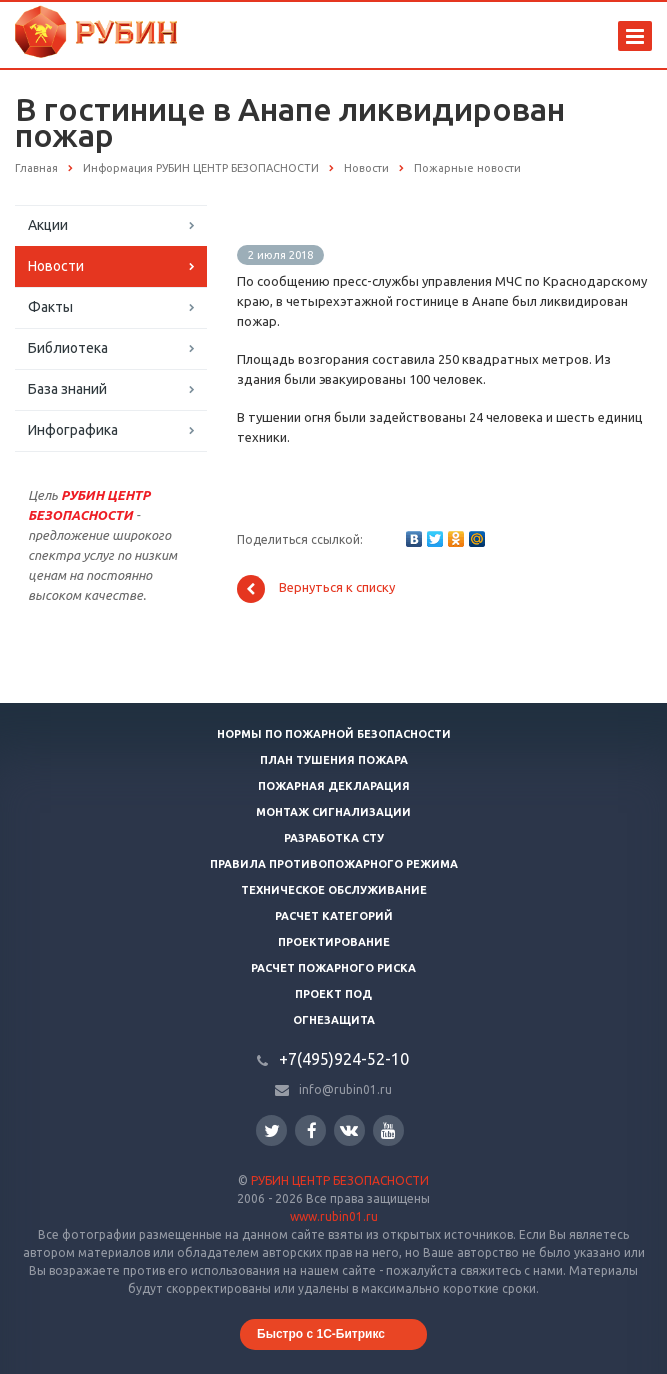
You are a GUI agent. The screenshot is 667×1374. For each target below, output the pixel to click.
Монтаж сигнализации (333, 812)
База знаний (67, 389)
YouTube (388, 1130)
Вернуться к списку (316, 589)
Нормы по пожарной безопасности (334, 734)
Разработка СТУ (334, 838)
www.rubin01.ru (334, 1216)
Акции (48, 225)
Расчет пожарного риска (333, 968)
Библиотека (68, 348)
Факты (50, 307)
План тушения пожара (334, 760)
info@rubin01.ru (345, 1089)
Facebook (312, 1130)
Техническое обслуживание (334, 890)
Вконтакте (349, 1129)
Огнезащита (334, 1020)
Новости (56, 266)
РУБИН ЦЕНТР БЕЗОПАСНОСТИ (340, 1180)
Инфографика (73, 430)
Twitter (272, 1130)
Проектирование (334, 942)
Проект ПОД (333, 994)
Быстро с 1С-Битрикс (321, 1334)
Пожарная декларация (334, 786)
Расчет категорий (334, 916)
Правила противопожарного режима (334, 864)
